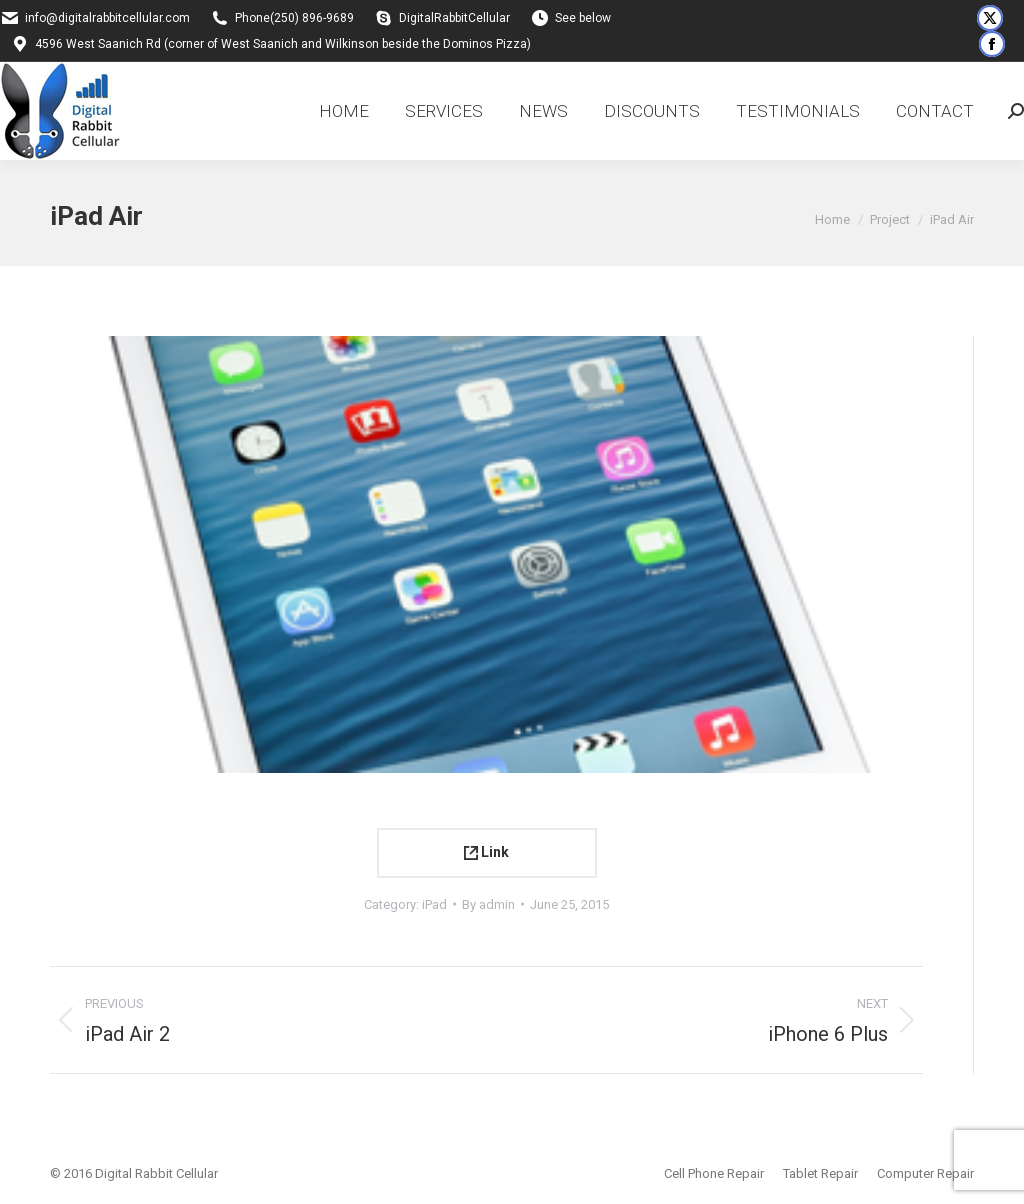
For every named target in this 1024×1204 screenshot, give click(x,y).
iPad (434, 904)
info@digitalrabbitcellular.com (107, 18)
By (488, 904)
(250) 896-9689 (312, 18)
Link (486, 852)
